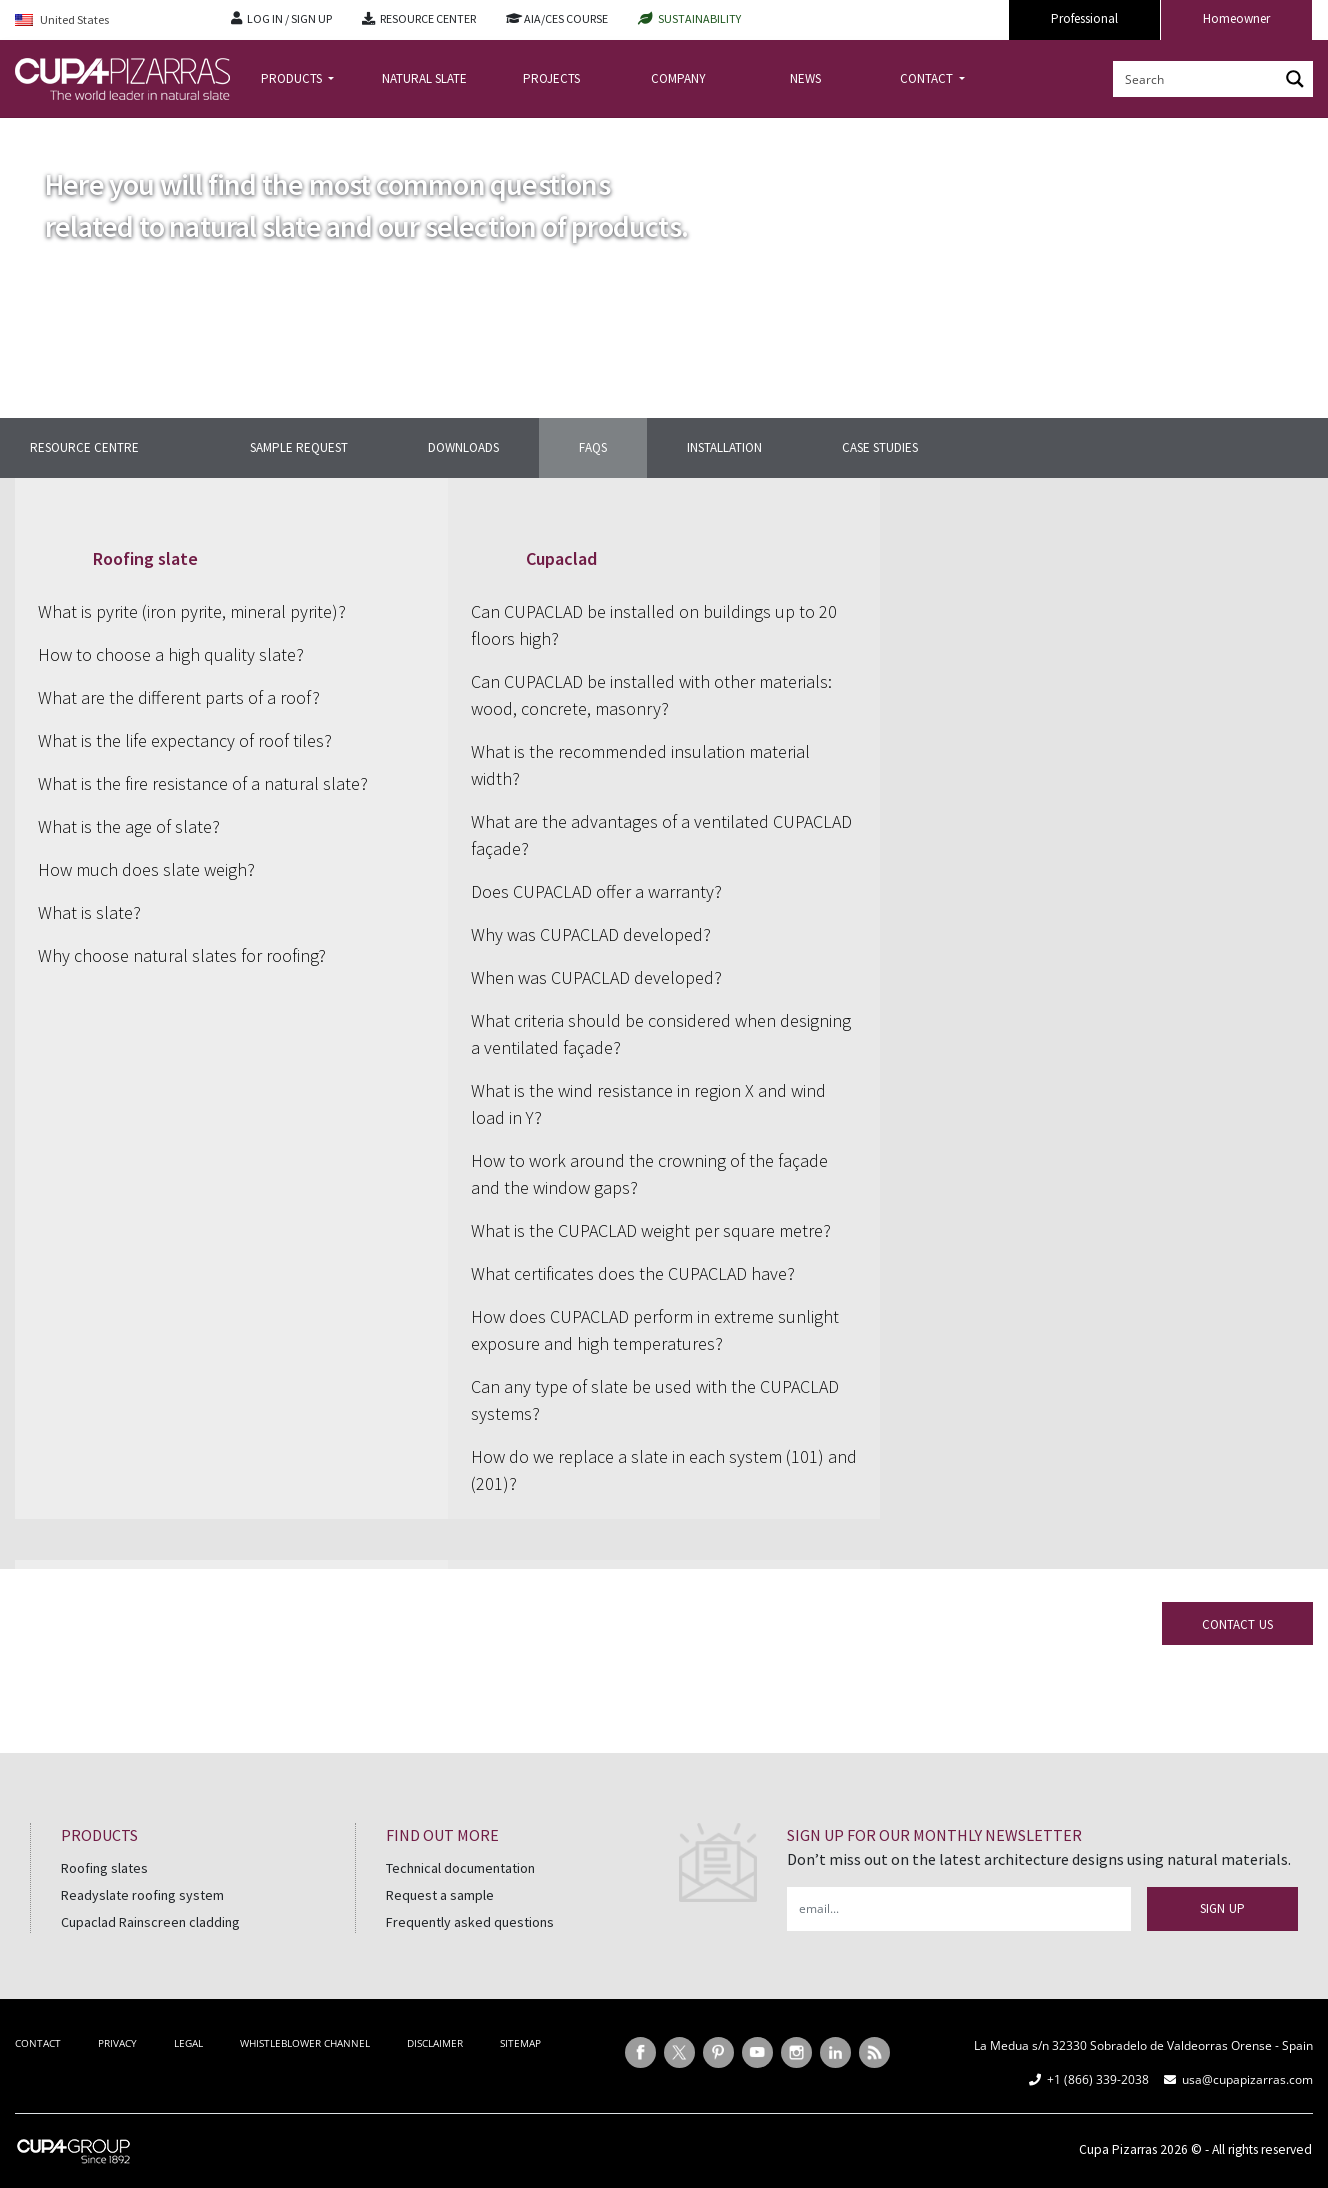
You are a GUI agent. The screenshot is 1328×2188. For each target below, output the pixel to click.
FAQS (593, 447)
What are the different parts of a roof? (179, 697)
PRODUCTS (293, 78)
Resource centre (84, 447)
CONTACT (928, 78)
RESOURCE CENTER (428, 18)
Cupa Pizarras (1118, 2149)
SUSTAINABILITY (699, 18)
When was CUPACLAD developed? (596, 977)
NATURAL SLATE (424, 78)
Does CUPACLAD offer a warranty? (596, 891)
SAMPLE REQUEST (299, 447)
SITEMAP (520, 2043)
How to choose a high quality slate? (171, 654)
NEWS (805, 78)
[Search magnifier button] (1295, 79)
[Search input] (1197, 79)
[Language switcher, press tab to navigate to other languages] (108, 20)
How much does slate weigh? (146, 869)
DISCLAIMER (435, 2043)
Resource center (116, 133)
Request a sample (440, 1895)
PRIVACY (117, 2043)
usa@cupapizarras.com (1247, 2079)
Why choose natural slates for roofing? (182, 955)
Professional (1084, 18)
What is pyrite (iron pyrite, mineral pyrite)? (192, 611)
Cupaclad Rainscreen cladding (150, 1922)
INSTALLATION (724, 447)
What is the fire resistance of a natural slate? (203, 783)
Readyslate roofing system (142, 1895)
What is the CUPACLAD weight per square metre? (651, 1230)
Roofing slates (104, 1868)
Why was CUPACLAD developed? (591, 934)
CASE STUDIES (880, 447)
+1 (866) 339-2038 (1098, 2079)
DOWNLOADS (463, 447)
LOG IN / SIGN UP (289, 18)
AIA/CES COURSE (566, 18)
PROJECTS (551, 78)
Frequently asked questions (470, 1922)
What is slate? (89, 912)
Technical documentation (460, 1868)
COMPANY (678, 78)
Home (32, 133)
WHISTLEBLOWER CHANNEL (305, 2043)
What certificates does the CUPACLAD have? (633, 1273)
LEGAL (188, 2043)
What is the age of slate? (129, 826)
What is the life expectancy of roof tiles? (185, 740)
